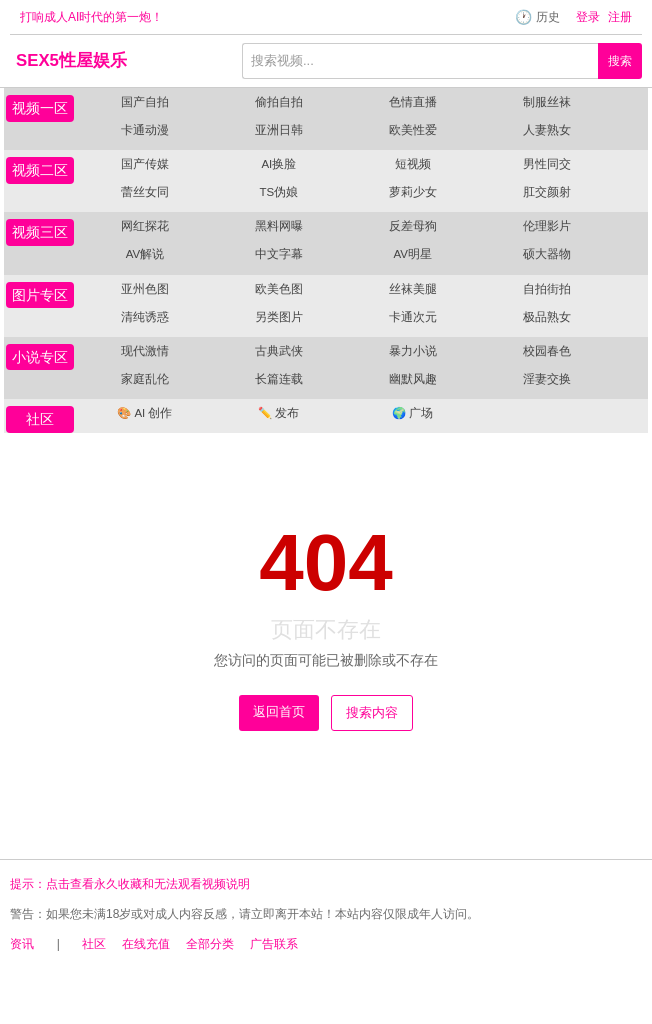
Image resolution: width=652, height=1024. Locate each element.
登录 (588, 17)
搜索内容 (372, 712)
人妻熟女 (547, 130)
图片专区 (40, 295)
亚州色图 (145, 289)
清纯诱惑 (145, 317)
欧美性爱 (413, 130)
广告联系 (274, 944)
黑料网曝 (279, 226)
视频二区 (40, 170)
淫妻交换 (547, 379)
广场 (412, 413)
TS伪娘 (279, 192)
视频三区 (40, 232)
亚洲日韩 (279, 130)
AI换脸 (278, 164)
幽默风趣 (413, 379)
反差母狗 (413, 226)
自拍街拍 (547, 289)
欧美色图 (279, 289)
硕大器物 (547, 254)
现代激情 (145, 351)
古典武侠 (279, 351)
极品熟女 (547, 317)
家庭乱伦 (145, 379)
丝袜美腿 (413, 289)
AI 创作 (144, 413)
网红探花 (145, 226)
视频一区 (40, 108)
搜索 (620, 61)
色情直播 (413, 102)
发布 (278, 413)
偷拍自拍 (279, 102)
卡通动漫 (145, 130)
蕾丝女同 (145, 192)
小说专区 (40, 357)
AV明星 (413, 254)
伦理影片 (547, 226)
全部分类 (210, 944)
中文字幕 (279, 254)
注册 (620, 17)
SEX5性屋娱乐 (71, 60)
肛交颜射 (547, 192)
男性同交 (547, 164)
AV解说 (145, 254)
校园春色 (547, 351)
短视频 (413, 164)
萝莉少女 (413, 192)
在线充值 (146, 944)
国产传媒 (145, 164)
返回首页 (279, 711)
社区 (40, 419)
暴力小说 (413, 351)
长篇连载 (279, 379)
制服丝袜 (547, 102)
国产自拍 (145, 102)
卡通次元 (413, 317)
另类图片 (279, 317)
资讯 (22, 944)
